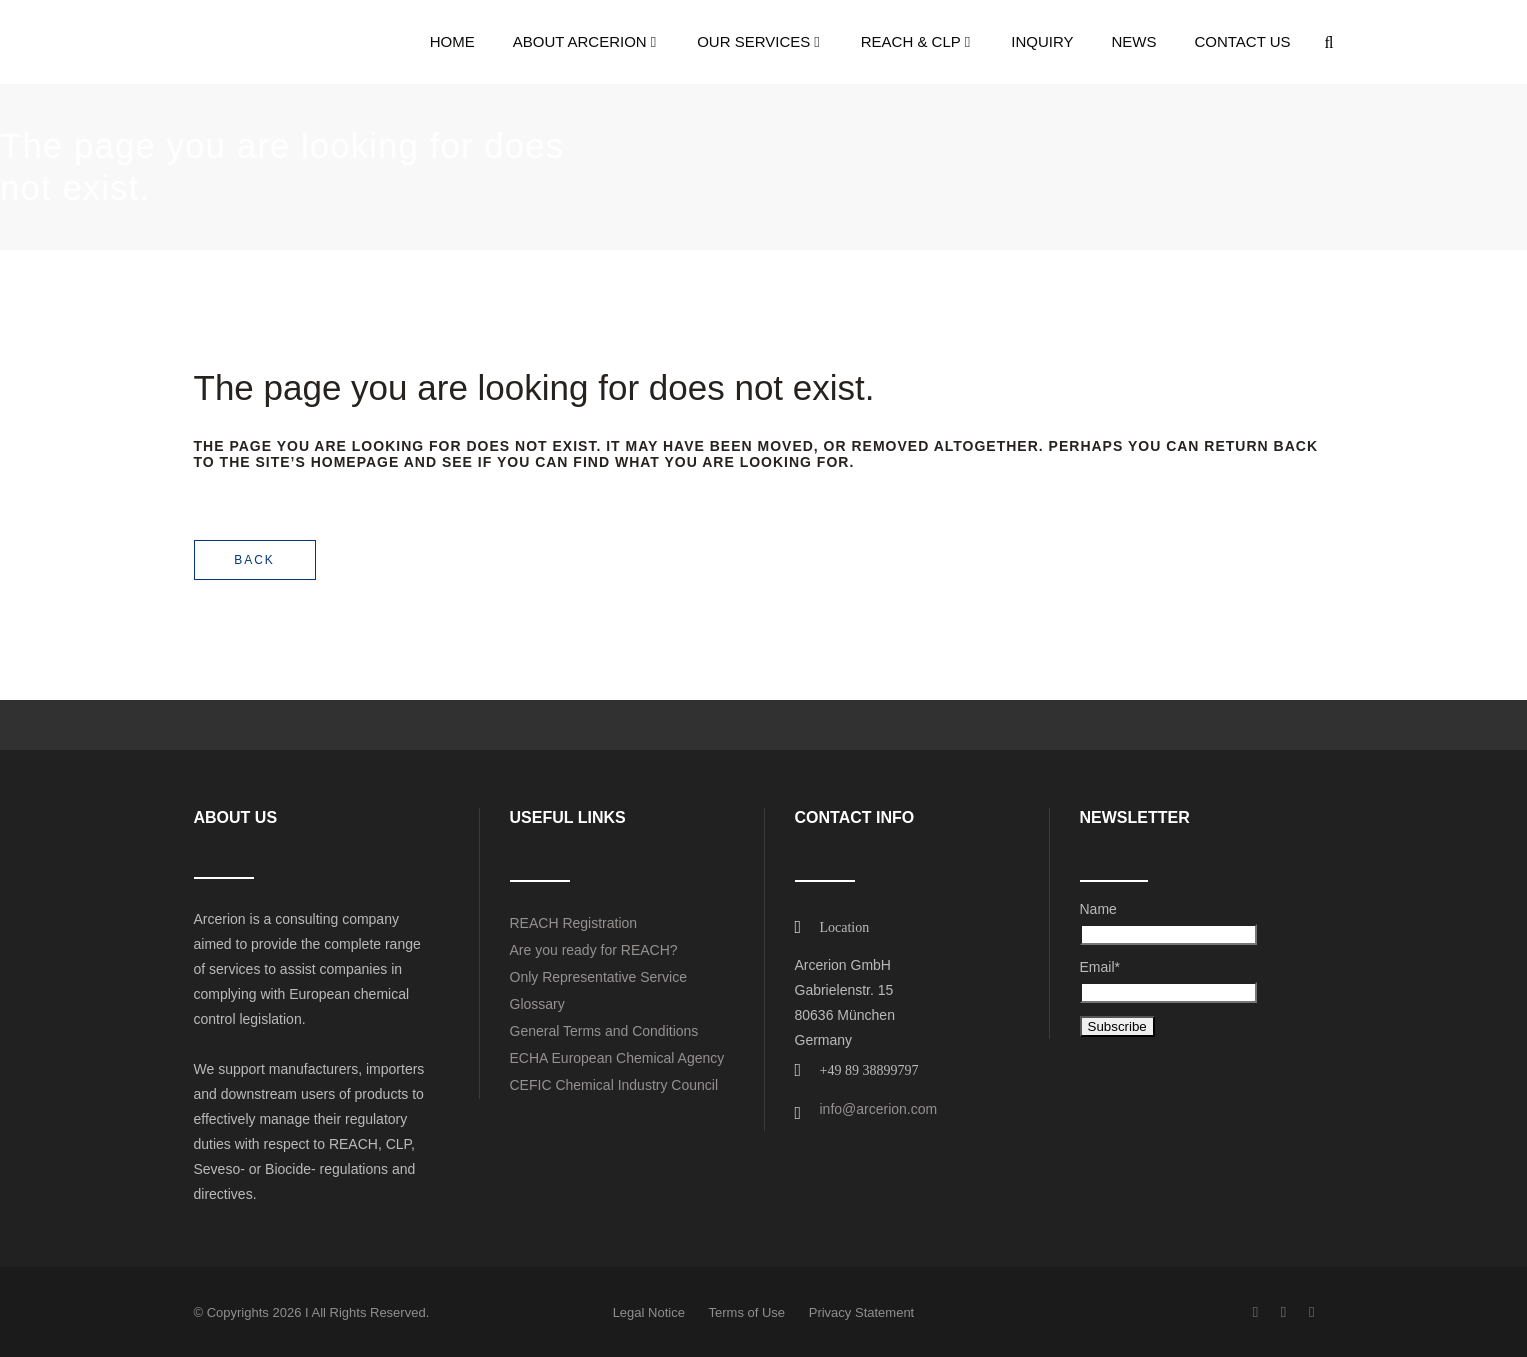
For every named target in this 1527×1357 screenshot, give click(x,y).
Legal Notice (649, 1312)
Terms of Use (747, 1312)
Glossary (537, 1004)
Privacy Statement (862, 1312)
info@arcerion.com (879, 1109)
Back (254, 560)
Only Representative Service (598, 977)
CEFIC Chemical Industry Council (614, 1085)
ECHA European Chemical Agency (617, 1058)
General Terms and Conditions (604, 1031)
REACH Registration (574, 923)
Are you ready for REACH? (594, 950)
